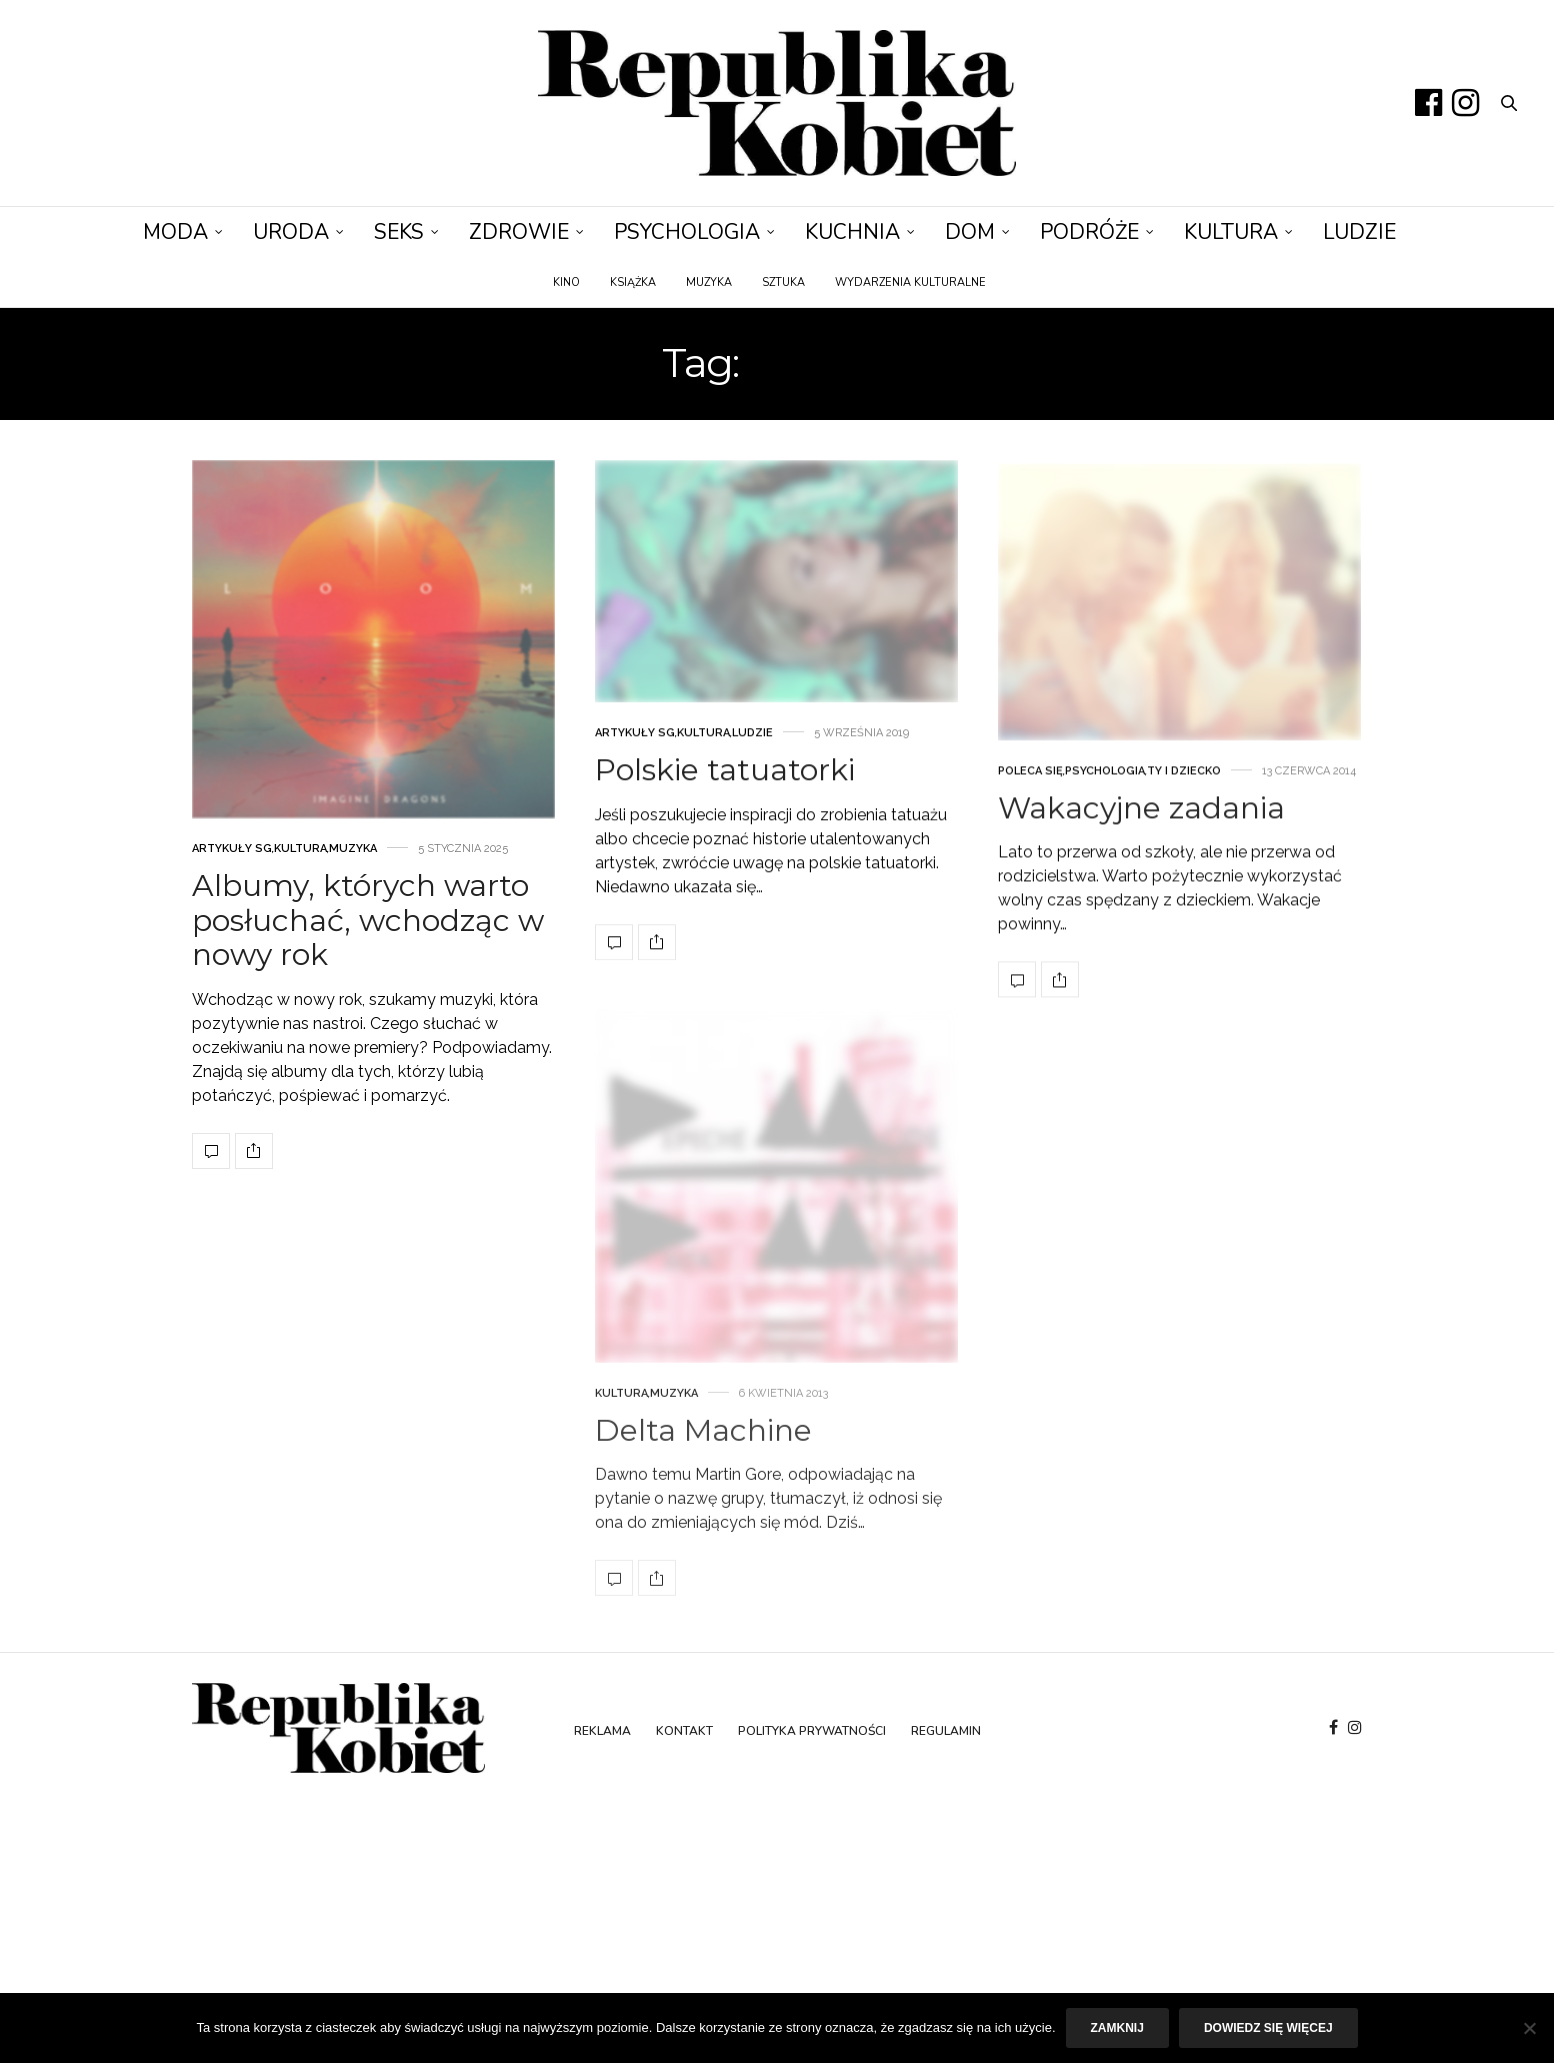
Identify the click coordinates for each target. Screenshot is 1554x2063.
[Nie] (1529, 2028)
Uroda (291, 232)
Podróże (1089, 232)
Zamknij (1117, 2028)
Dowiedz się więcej (1268, 2028)
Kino (566, 282)
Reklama (602, 1731)
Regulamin (946, 1731)
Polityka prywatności (812, 1731)
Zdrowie (519, 232)
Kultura (1231, 232)
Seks (399, 232)
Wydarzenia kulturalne (910, 282)
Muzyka (709, 282)
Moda (175, 232)
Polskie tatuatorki (725, 812)
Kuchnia (852, 232)
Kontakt (684, 1731)
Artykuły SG (232, 865)
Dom (970, 232)
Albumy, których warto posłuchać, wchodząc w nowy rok (368, 937)
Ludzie (1359, 232)
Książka (633, 282)
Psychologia (687, 232)
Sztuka (783, 282)
